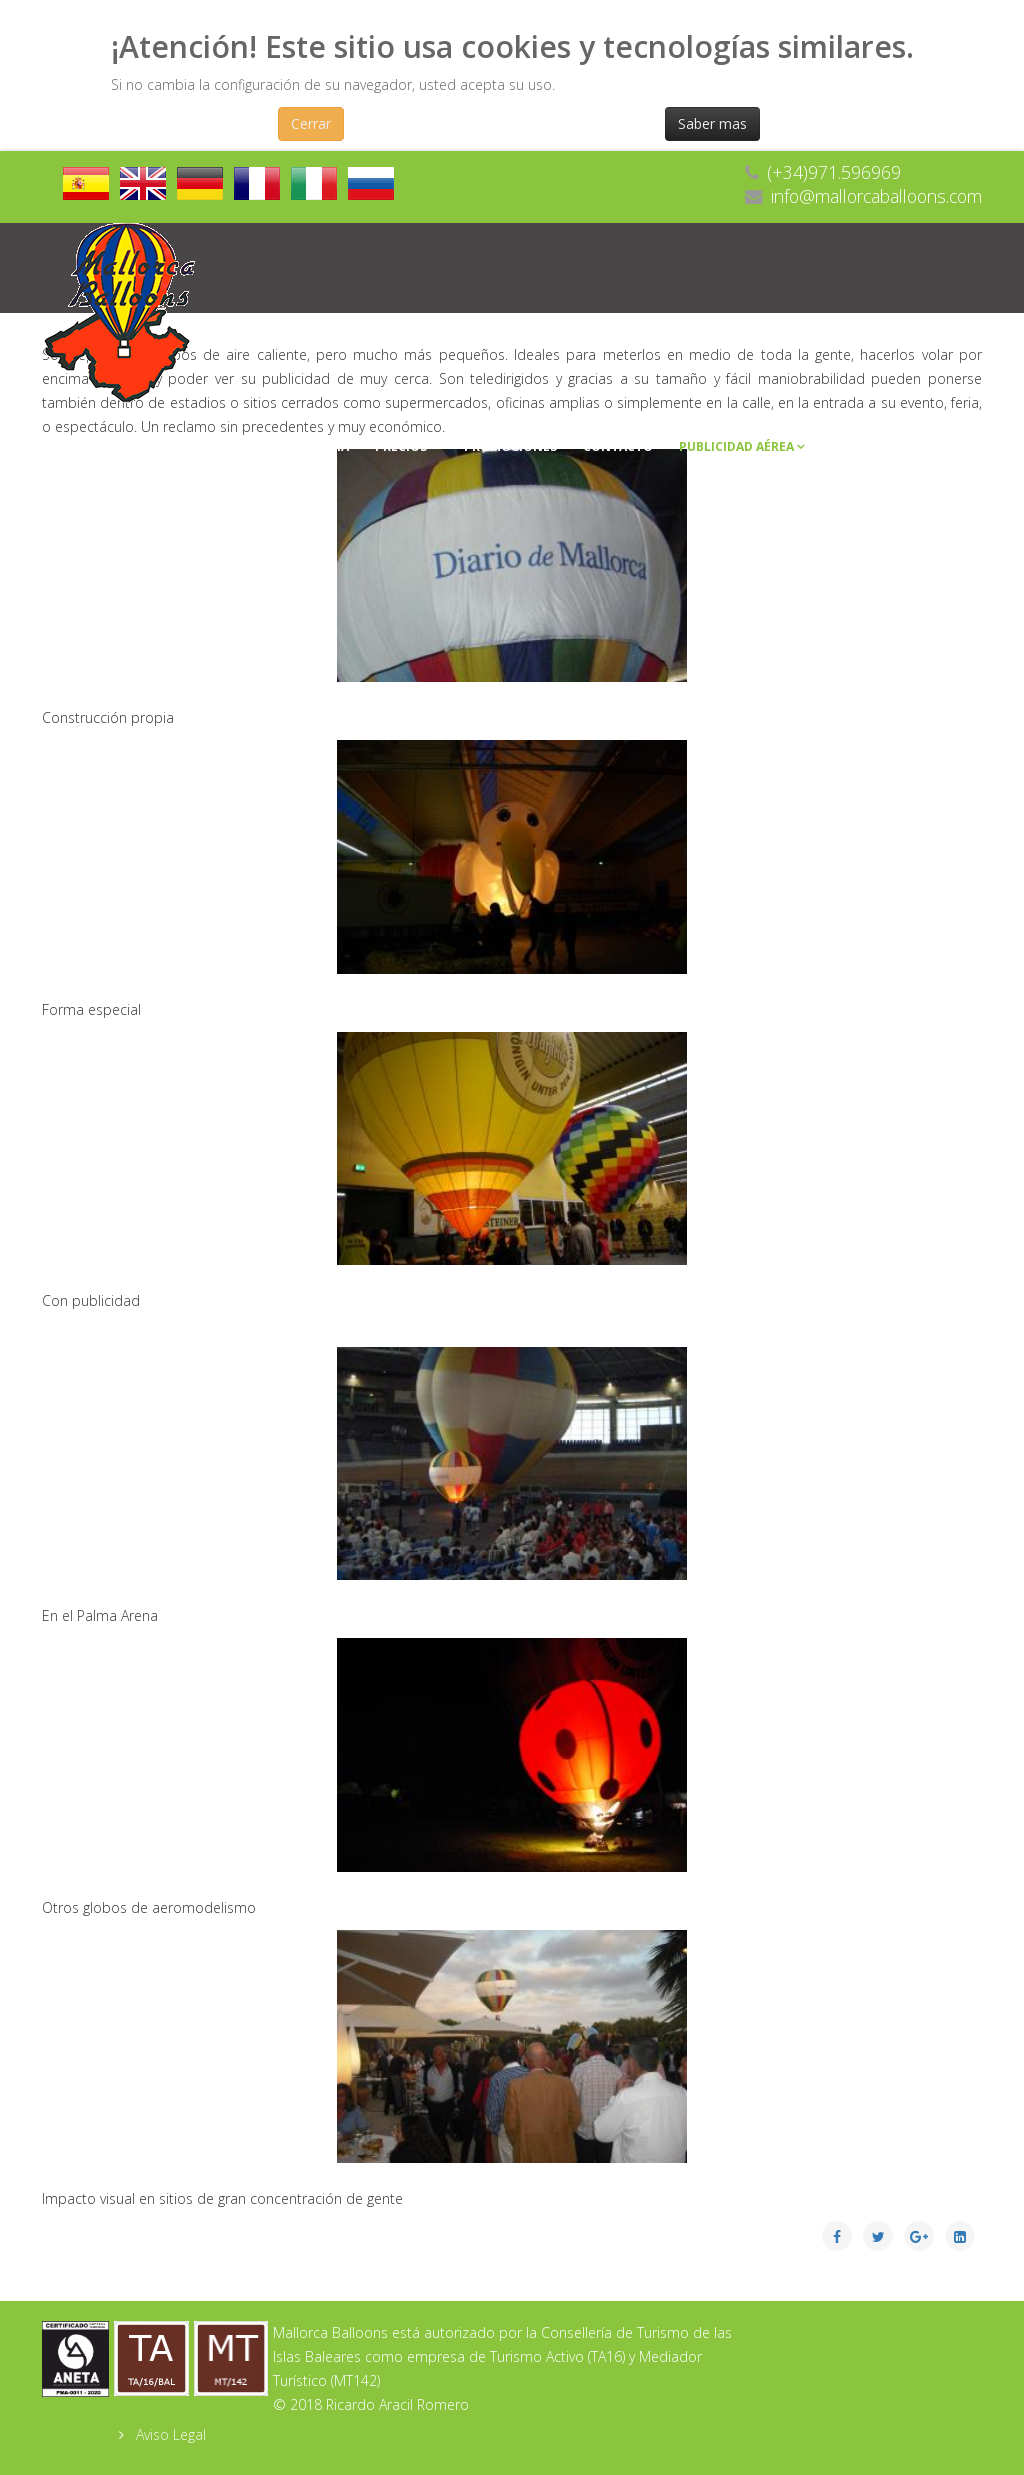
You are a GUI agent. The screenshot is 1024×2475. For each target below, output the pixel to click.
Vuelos (144, 446)
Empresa (233, 446)
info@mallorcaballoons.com (876, 196)
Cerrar (311, 123)
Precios (401, 446)
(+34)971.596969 (834, 172)
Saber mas (712, 123)
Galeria (323, 446)
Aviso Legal (169, 2434)
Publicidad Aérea (736, 446)
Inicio (74, 446)
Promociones (510, 446)
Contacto (618, 446)
